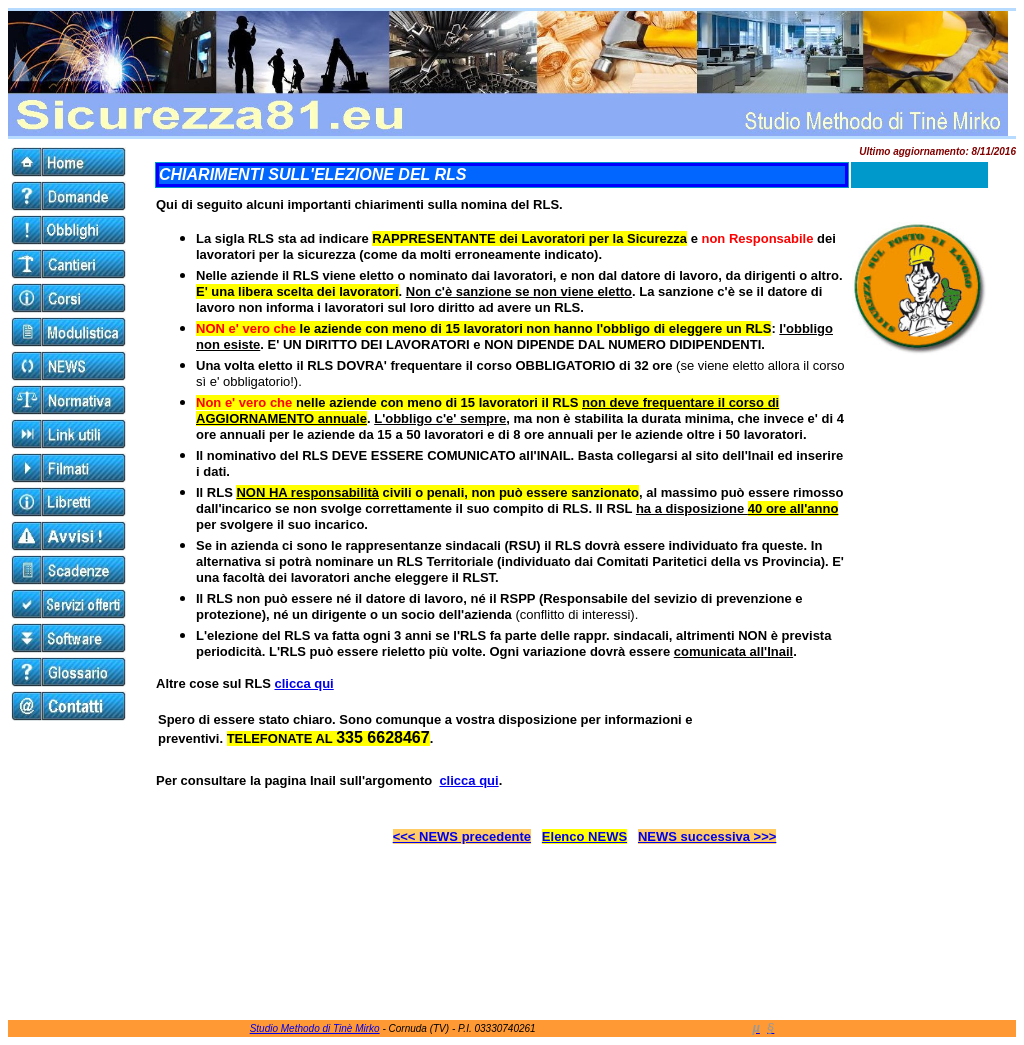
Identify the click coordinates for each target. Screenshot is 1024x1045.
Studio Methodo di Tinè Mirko (315, 1028)
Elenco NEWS (584, 836)
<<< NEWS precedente (462, 836)
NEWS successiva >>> (707, 836)
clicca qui (303, 683)
